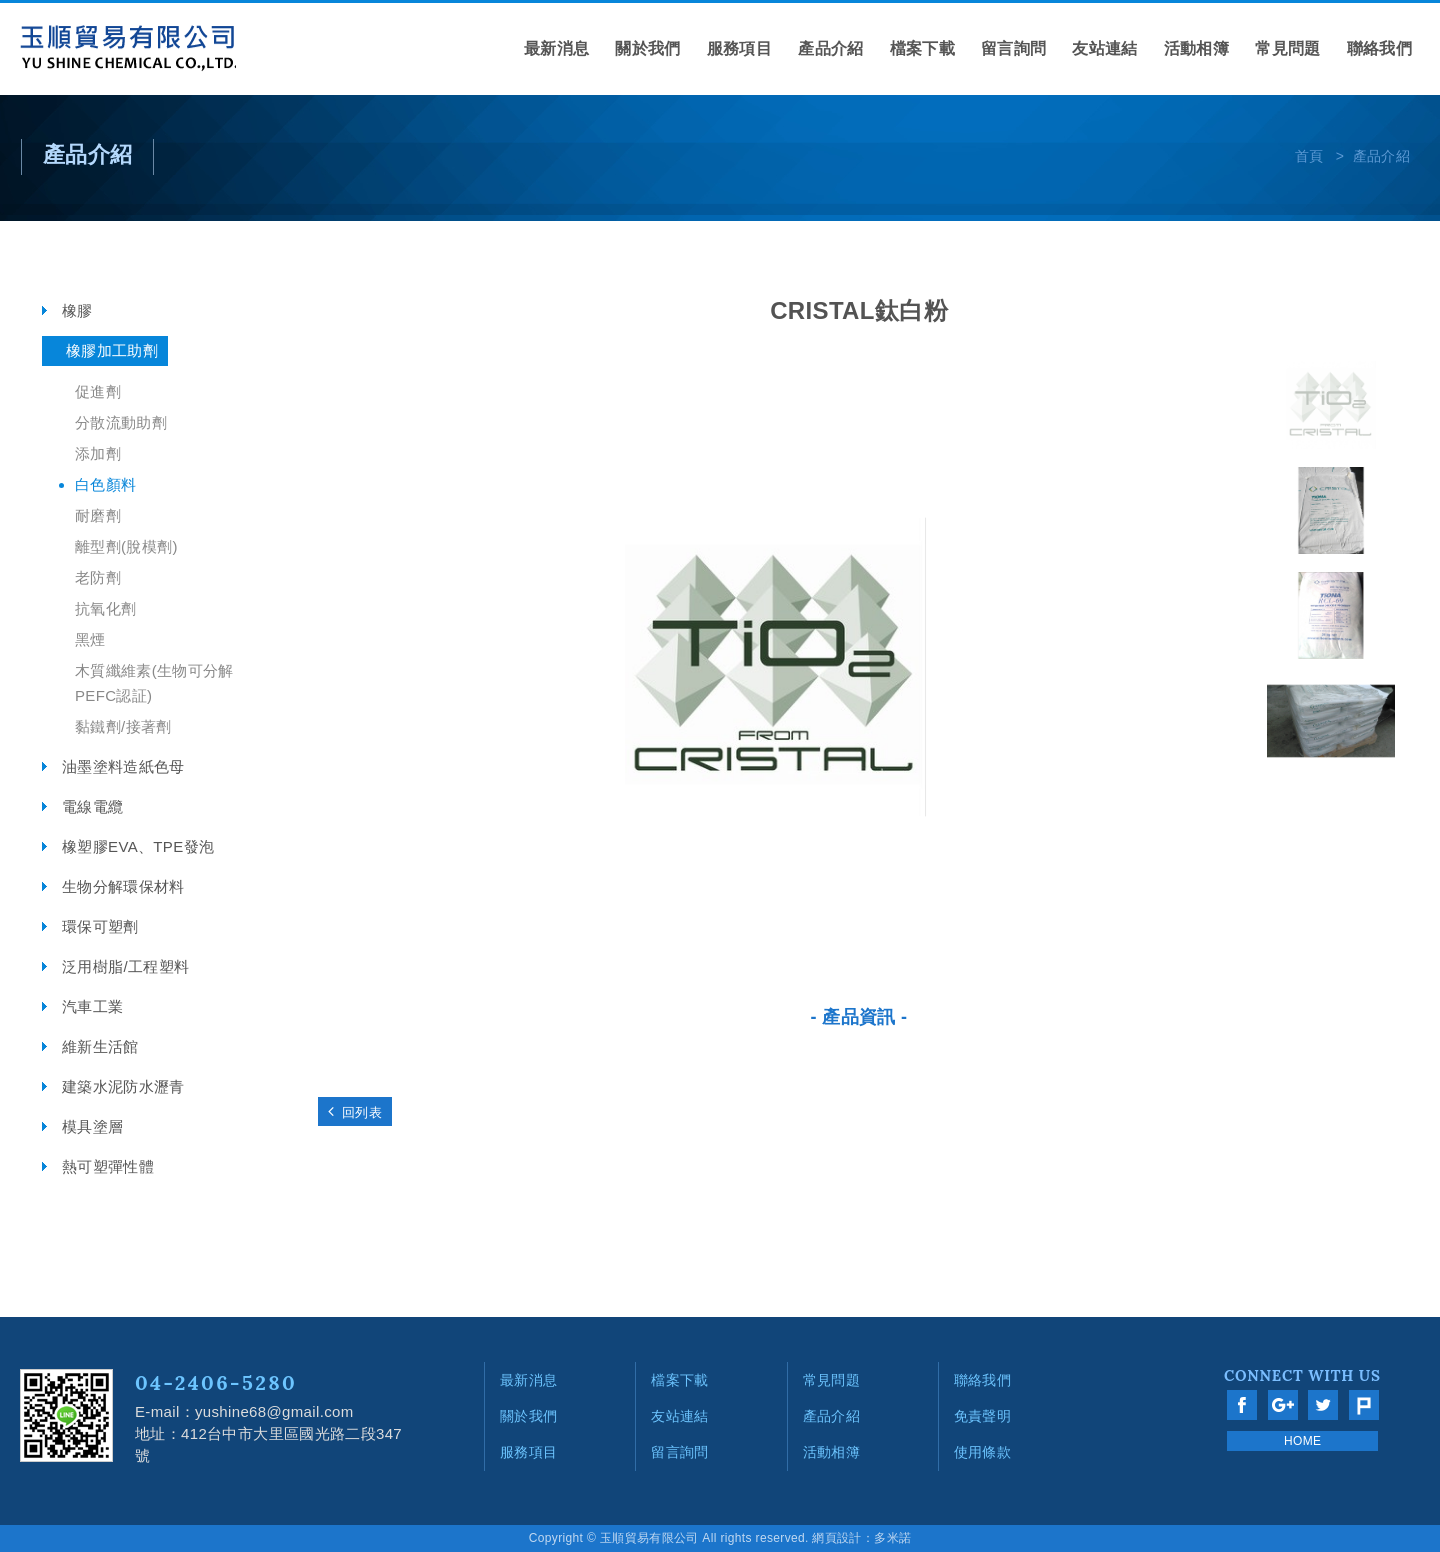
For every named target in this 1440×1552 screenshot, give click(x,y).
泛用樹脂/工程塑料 (125, 966)
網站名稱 (128, 49)
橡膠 (77, 310)
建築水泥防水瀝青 (123, 1086)
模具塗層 (92, 1126)
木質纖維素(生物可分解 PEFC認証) (154, 683)
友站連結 (1104, 48)
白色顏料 (105, 484)
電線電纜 (92, 806)
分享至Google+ (1283, 1405)
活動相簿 (1196, 48)
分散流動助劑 (121, 422)
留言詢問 (1013, 48)
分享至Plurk (1364, 1405)
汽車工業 (92, 1006)
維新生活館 (100, 1046)
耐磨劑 (98, 515)
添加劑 (98, 453)
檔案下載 (922, 48)
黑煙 (90, 639)
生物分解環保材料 (123, 886)
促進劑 (98, 391)
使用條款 (982, 1452)
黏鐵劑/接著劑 (123, 726)
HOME (1302, 1441)
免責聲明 (982, 1416)
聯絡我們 (1379, 48)
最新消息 (556, 48)
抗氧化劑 (105, 608)
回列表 (355, 1112)
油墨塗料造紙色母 (123, 766)
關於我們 (647, 48)
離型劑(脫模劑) (126, 546)
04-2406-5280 (216, 1382)
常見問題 (1287, 48)
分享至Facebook (1242, 1405)
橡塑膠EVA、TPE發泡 (138, 846)
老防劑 (98, 577)
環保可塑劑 (100, 926)
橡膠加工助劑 (112, 350)
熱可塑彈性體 (108, 1166)
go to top (1395, 1217)
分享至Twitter (1323, 1405)
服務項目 (739, 48)
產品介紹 (830, 48)
